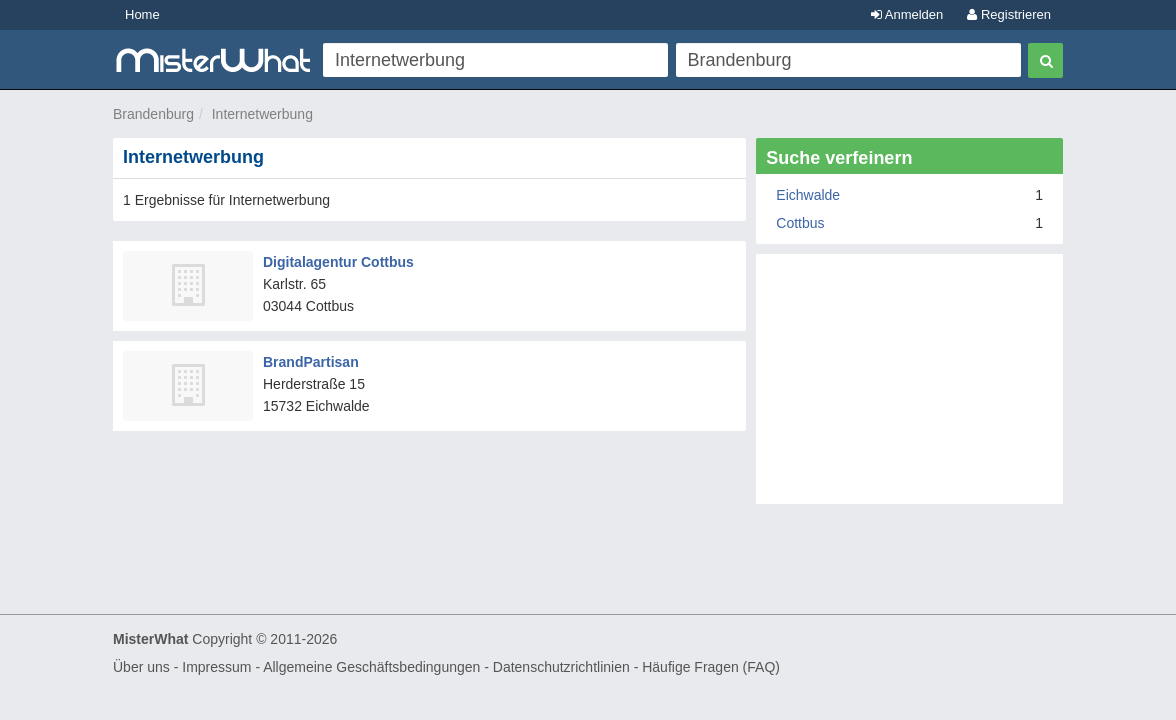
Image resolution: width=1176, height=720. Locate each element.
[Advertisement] (909, 389)
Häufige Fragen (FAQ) (711, 667)
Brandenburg (153, 114)
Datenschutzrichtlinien (561, 667)
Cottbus (800, 223)
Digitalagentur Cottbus (338, 262)
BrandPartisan (311, 362)
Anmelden (907, 14)
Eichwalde (808, 195)
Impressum (216, 667)
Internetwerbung (262, 114)
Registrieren (1009, 14)
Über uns (141, 667)
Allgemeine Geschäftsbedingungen (371, 667)
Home (142, 14)
